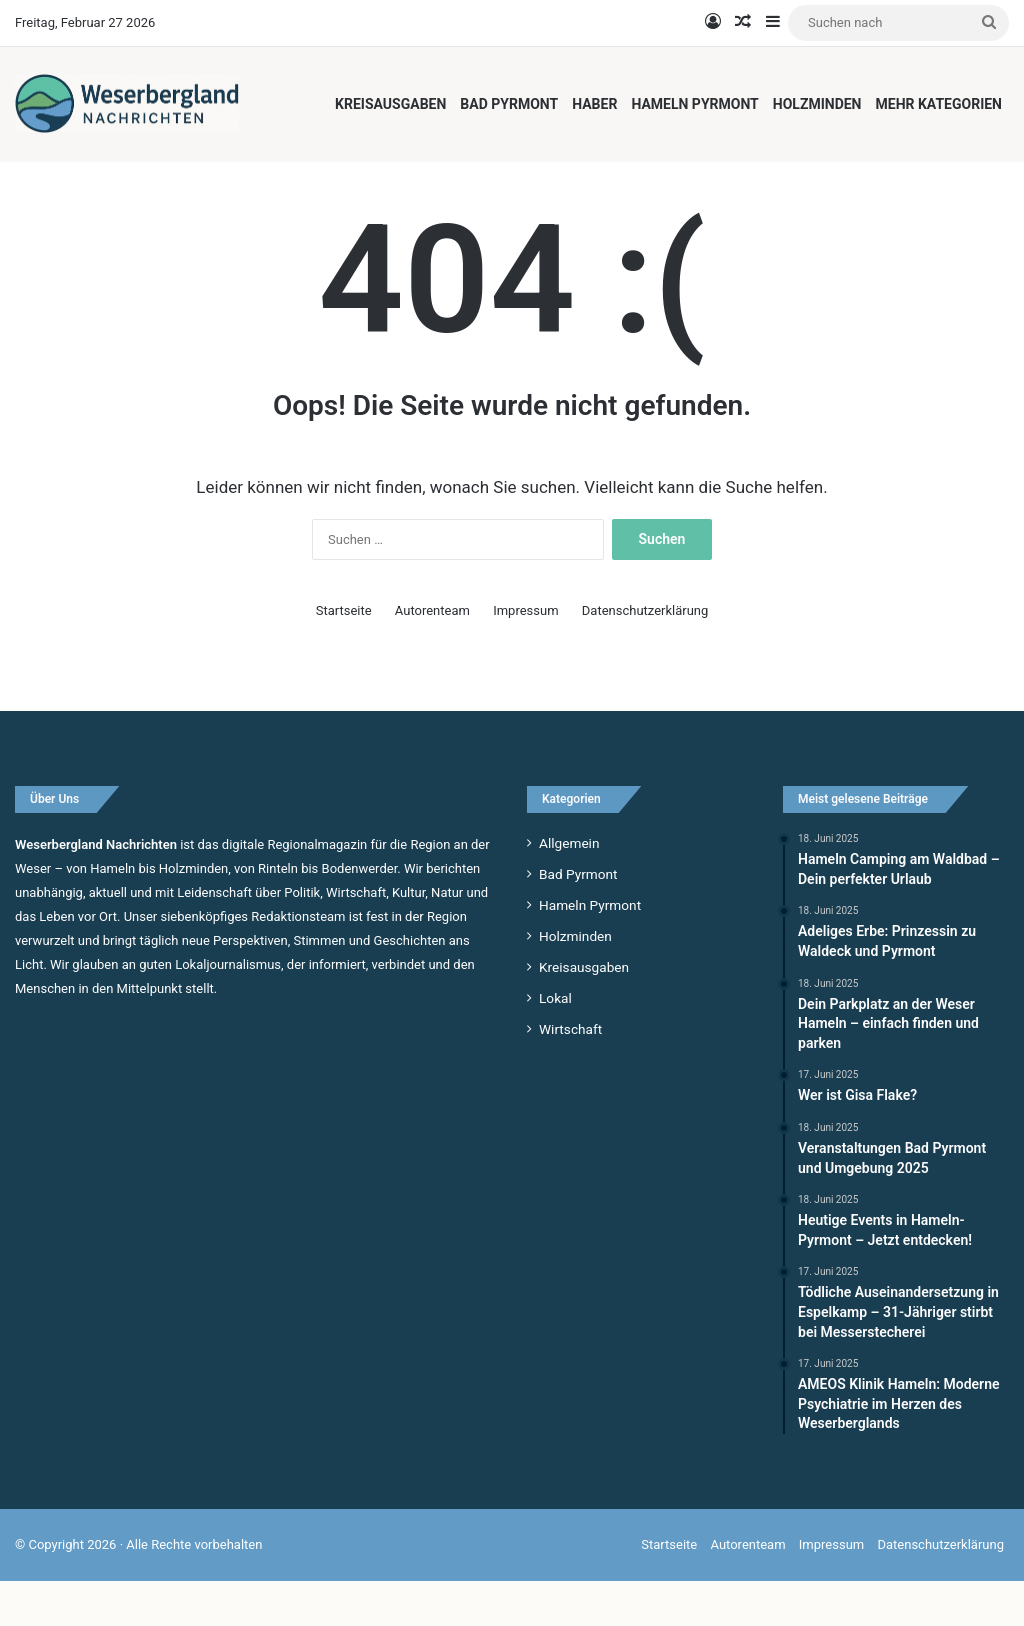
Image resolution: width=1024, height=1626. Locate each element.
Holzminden (817, 104)
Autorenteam (432, 655)
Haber (594, 104)
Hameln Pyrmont (694, 104)
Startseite (344, 655)
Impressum (525, 655)
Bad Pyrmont (509, 104)
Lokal (555, 1043)
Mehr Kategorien (939, 104)
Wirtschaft (570, 1074)
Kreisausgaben (390, 104)
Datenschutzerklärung (645, 655)
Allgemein (569, 888)
